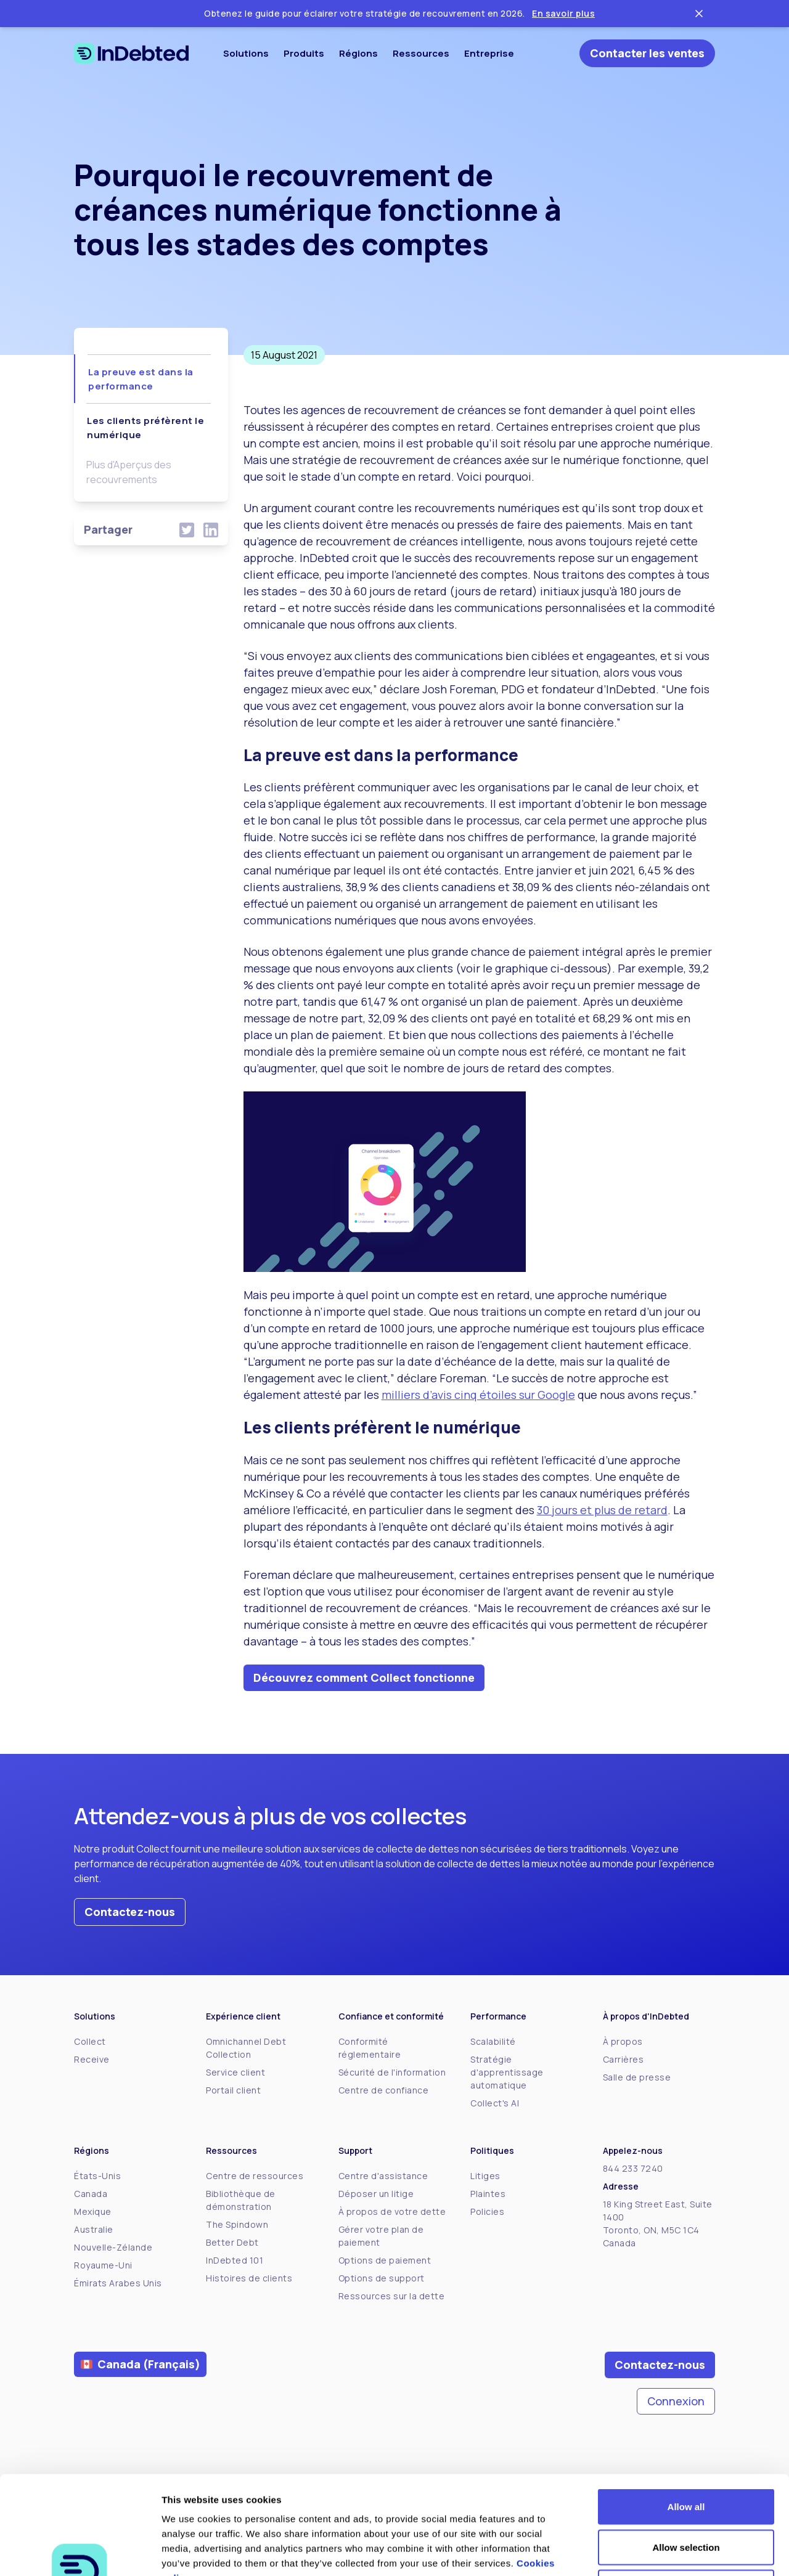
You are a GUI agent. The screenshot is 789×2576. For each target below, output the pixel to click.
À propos (623, 2041)
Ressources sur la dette (391, 2296)
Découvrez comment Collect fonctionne (364, 1677)
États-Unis (97, 2176)
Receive (92, 2059)
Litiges (485, 2176)
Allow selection (685, 2455)
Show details (647, 2551)
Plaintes (487, 2193)
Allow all (686, 2414)
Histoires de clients (249, 2278)
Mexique (93, 2211)
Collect (90, 2041)
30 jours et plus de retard (602, 1509)
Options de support (381, 2278)
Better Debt (232, 2242)
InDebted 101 (234, 2260)
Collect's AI (494, 2103)
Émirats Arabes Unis (118, 2283)
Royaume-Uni (103, 2265)
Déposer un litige (376, 2193)
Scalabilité (493, 2041)
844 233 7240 (633, 2168)
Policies (487, 2211)
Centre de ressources (254, 2176)
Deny (686, 2495)
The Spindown (237, 2224)
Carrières (623, 2059)
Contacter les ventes (647, 53)
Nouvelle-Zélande (113, 2247)
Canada (90, 2193)
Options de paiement (384, 2260)
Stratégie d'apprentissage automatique (507, 2072)
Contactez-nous (129, 1911)
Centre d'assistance (383, 2176)
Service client (235, 2072)
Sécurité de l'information (392, 2072)
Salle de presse (637, 2077)
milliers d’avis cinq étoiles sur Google (478, 1394)
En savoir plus (563, 13)
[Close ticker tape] (699, 13)
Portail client (233, 2090)
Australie (93, 2229)
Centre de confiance (383, 2090)
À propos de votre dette (392, 2211)
